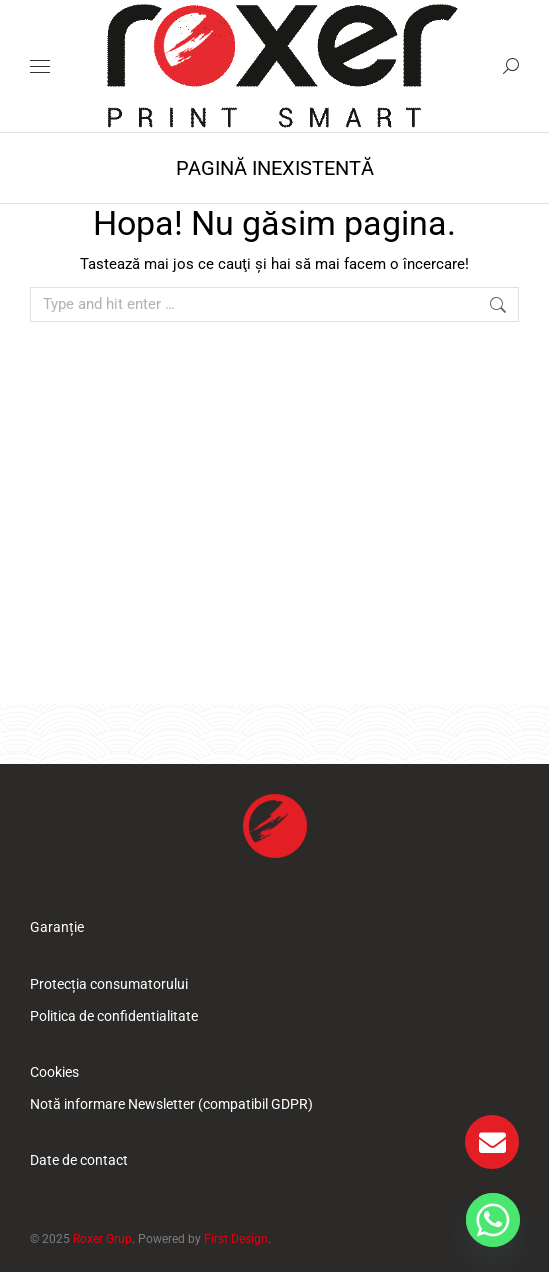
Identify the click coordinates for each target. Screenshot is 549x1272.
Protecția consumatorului (109, 984)
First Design (236, 1239)
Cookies (54, 1072)
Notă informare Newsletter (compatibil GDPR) (171, 1104)
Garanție (57, 927)
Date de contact (79, 1160)
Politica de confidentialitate (114, 1016)
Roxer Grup (102, 1239)
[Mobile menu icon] (40, 66)
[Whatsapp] (493, 1220)
